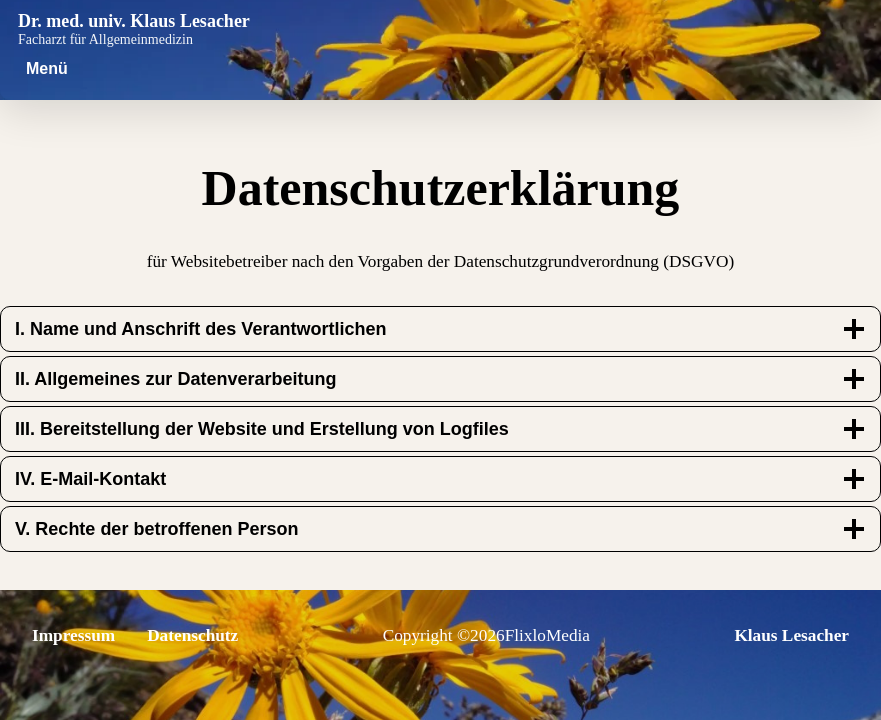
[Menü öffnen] (47, 69)
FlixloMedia (547, 635)
